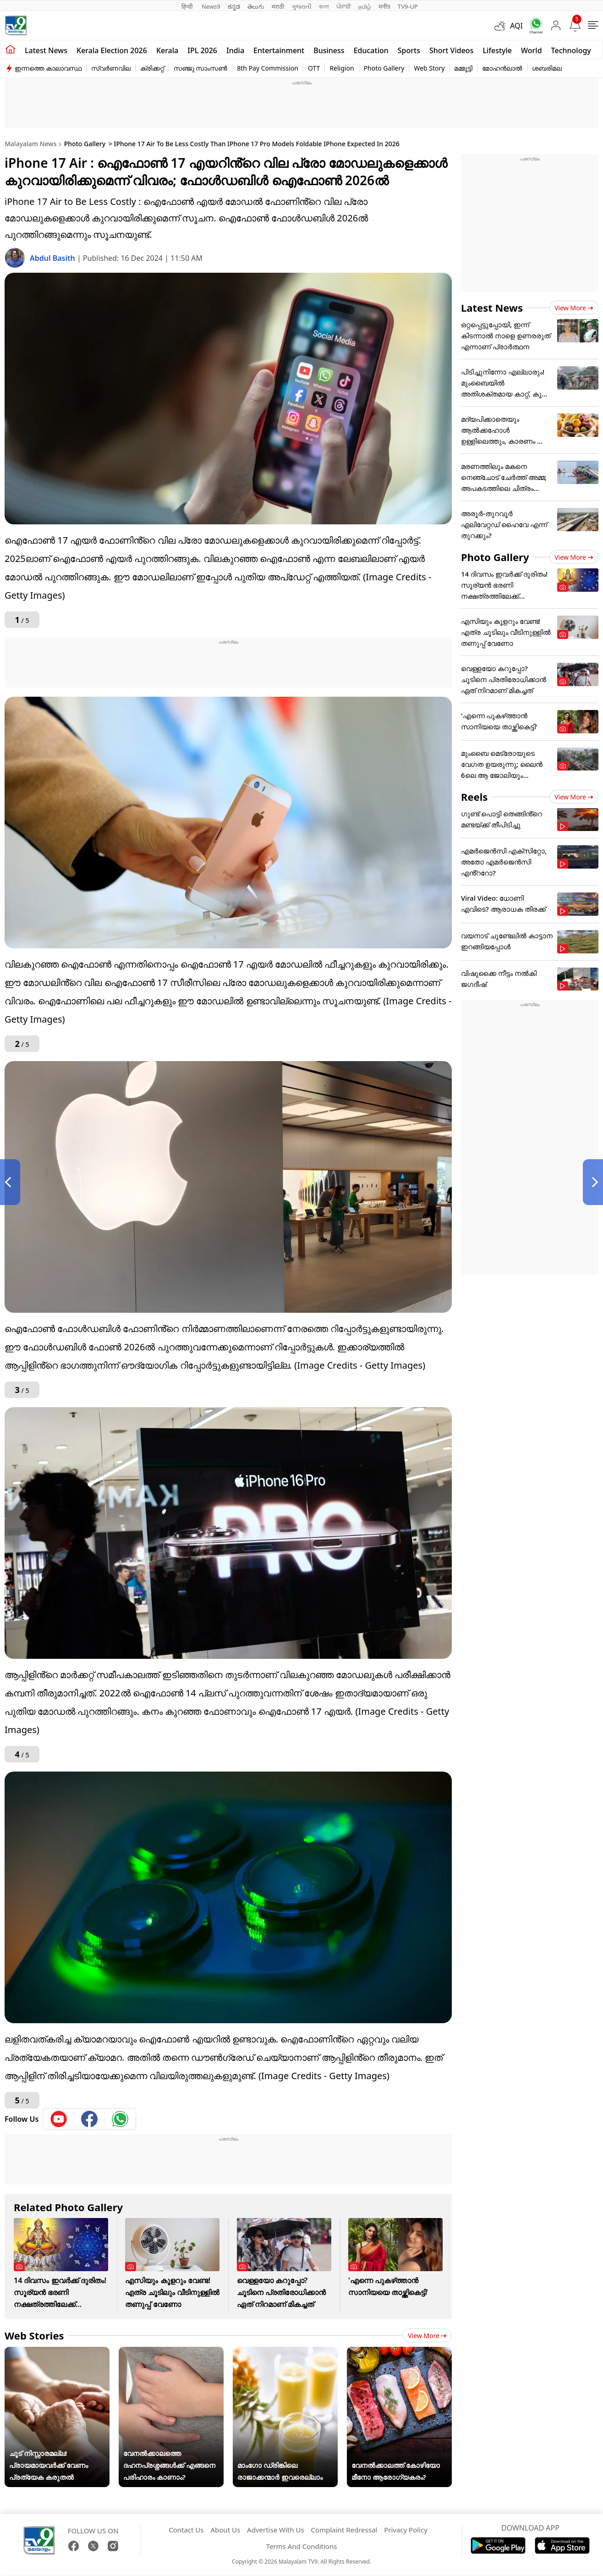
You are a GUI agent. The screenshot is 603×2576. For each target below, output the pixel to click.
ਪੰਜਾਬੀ (343, 6)
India (235, 50)
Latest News (492, 307)
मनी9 (384, 6)
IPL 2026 (202, 50)
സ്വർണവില (111, 68)
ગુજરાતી (301, 6)
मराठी (278, 6)
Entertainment (278, 50)
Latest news (46, 50)
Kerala (167, 50)
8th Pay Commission (267, 68)
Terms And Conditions (301, 2546)
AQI (516, 26)
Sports (409, 50)
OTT (314, 68)
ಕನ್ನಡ (234, 6)
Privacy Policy (406, 2529)
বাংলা (324, 6)
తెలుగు (255, 6)
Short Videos (451, 50)
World (531, 50)
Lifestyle (497, 50)
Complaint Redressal (344, 2529)
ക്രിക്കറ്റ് (152, 68)
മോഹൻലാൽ (502, 68)
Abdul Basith (53, 258)
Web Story (429, 68)
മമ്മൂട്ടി (463, 68)
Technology (571, 50)
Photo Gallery (384, 68)
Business (328, 50)
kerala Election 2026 (112, 50)
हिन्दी (187, 6)
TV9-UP (408, 6)
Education (371, 50)
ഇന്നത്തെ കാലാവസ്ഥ (48, 68)
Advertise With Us (275, 2529)
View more (427, 2335)
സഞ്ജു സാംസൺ (201, 68)
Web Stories (34, 2335)
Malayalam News (30, 143)
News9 (211, 6)
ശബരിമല (547, 68)
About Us (225, 2529)
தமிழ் (364, 6)
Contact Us (186, 2529)
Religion (341, 68)
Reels (474, 797)
